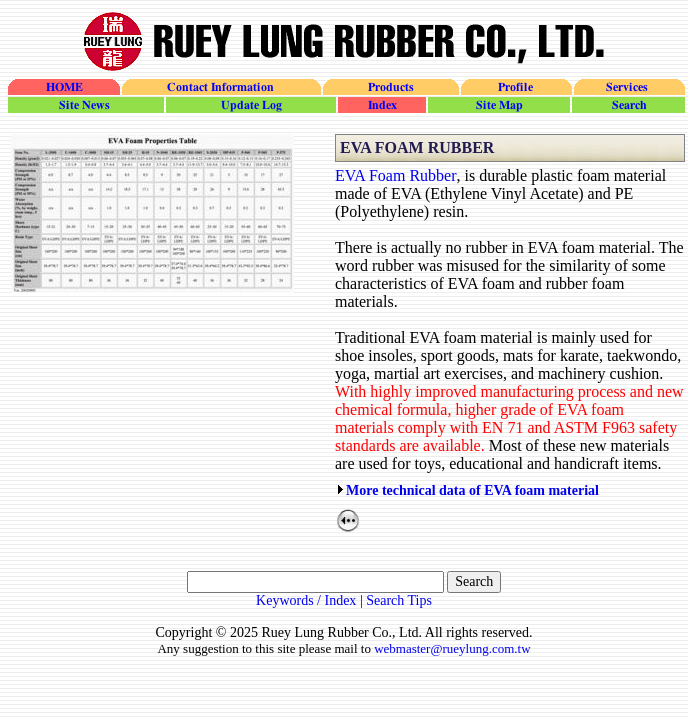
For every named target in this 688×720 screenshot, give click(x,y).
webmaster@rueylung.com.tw (452, 648)
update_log (250, 105)
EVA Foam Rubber (395, 175)
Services (628, 87)
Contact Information (220, 87)
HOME (64, 87)
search (627, 105)
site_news (86, 105)
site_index (381, 105)
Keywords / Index (306, 600)
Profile (515, 87)
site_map (498, 105)
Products (390, 87)
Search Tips (399, 600)
